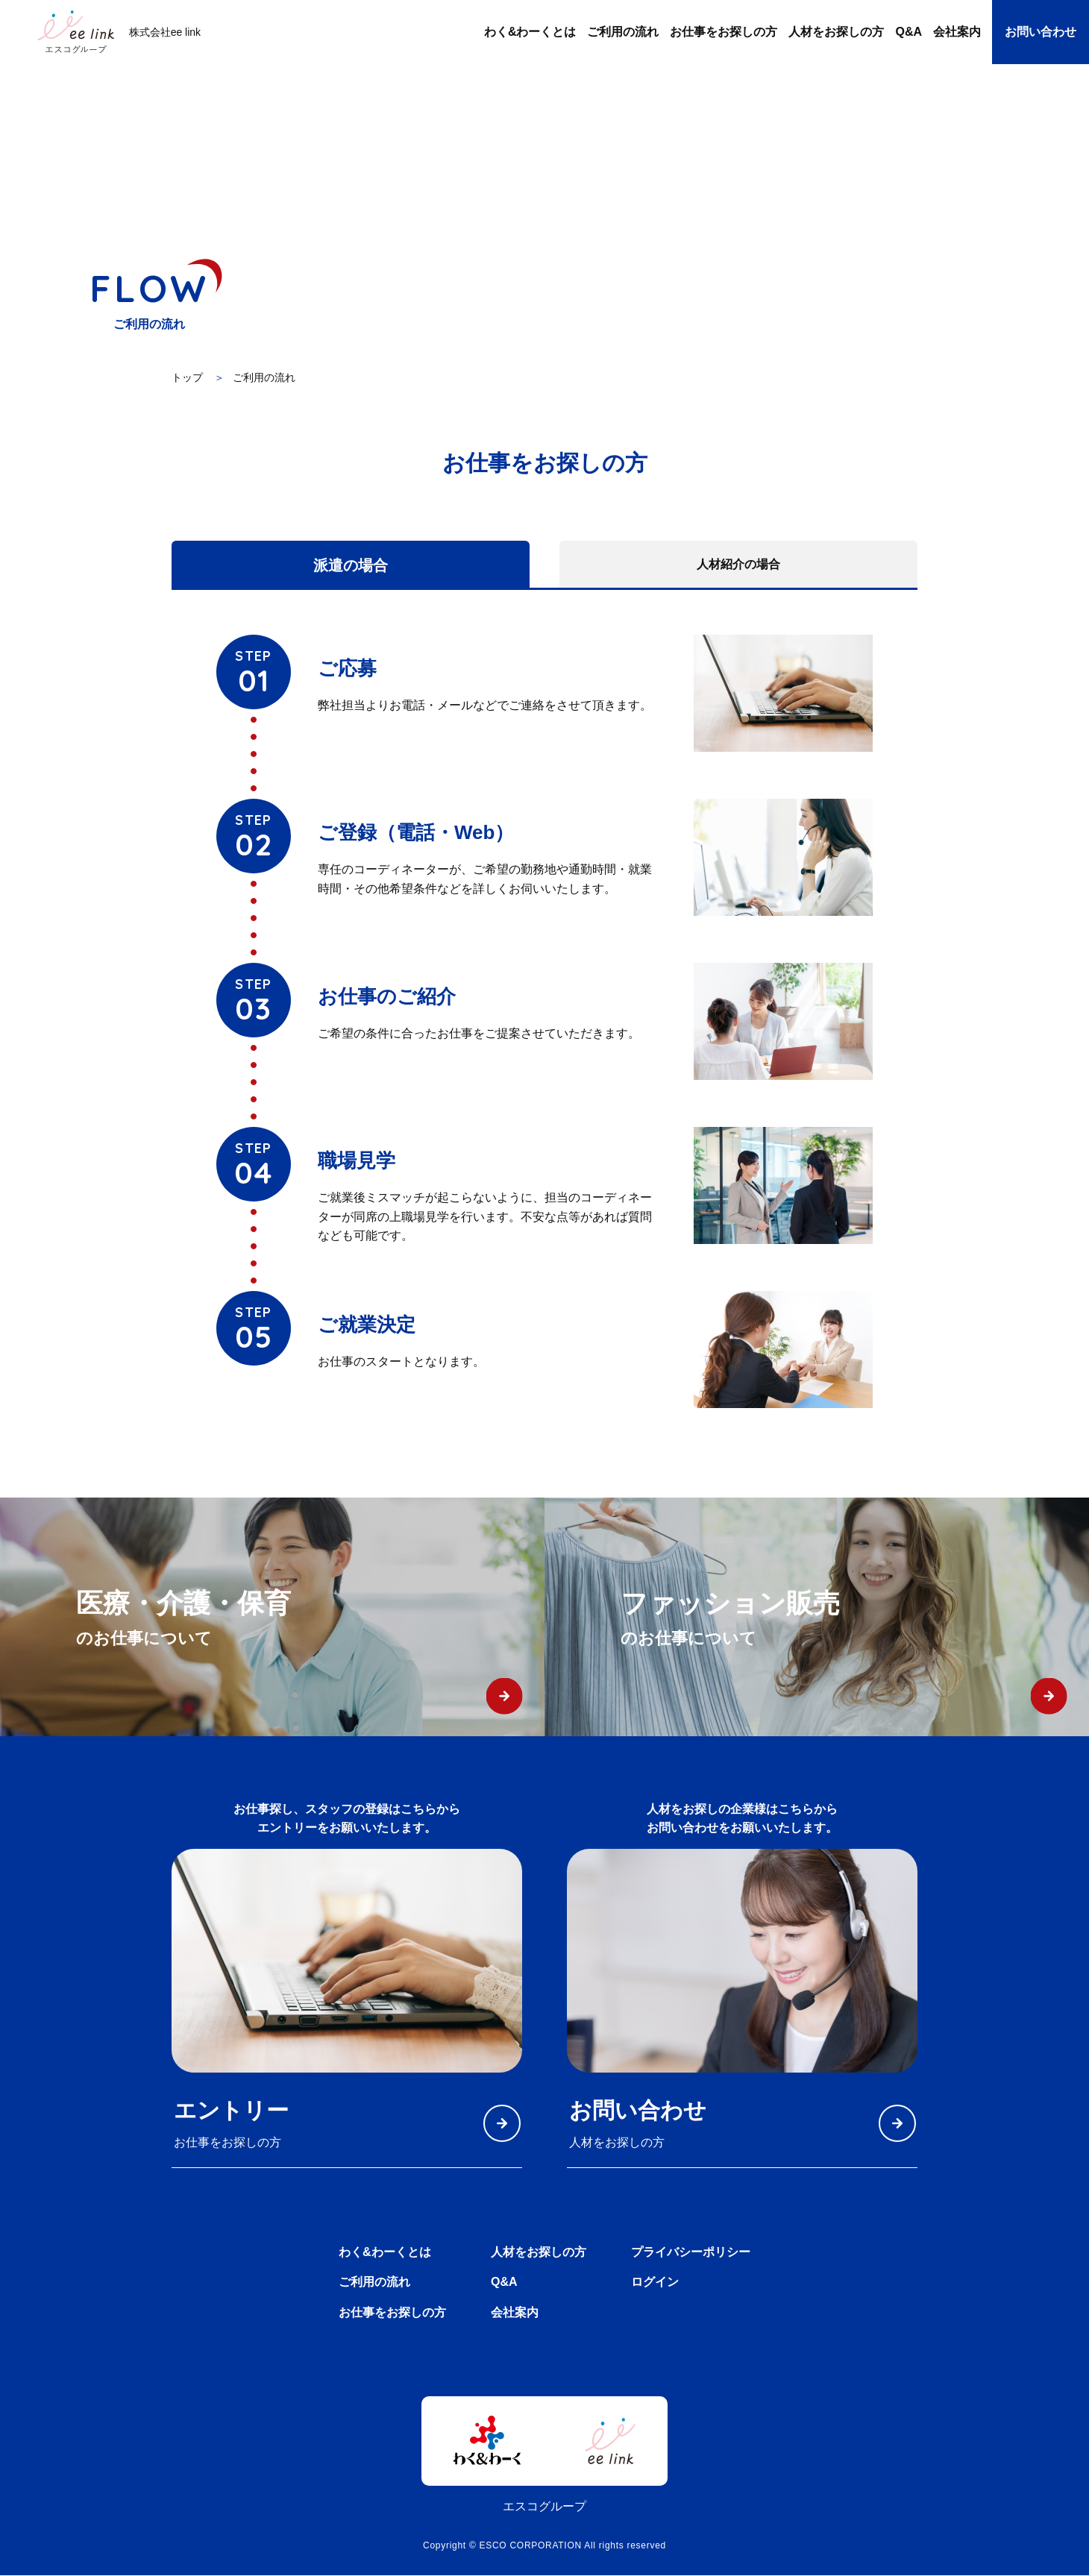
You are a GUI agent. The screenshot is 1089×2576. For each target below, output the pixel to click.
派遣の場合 (350, 565)
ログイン (655, 2282)
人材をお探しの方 (538, 2252)
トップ (187, 377)
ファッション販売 (855, 1619)
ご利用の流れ (374, 2282)
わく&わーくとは (385, 2252)
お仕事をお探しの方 (392, 2313)
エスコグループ (544, 2507)
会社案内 (515, 2313)
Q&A (504, 2282)
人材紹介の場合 (738, 564)
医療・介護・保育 (310, 1619)
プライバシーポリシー (690, 2252)
